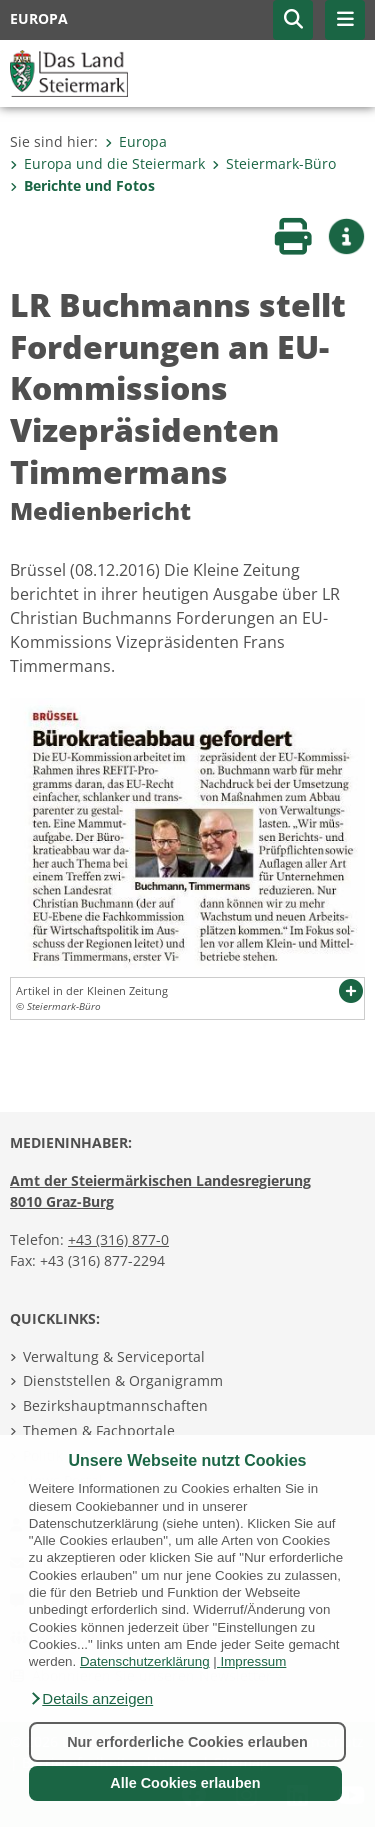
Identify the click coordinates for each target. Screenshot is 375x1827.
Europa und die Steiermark (107, 163)
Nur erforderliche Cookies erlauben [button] (187, 1742)
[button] (91, 1699)
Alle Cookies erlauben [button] (185, 1783)
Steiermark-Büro (274, 163)
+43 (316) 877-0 (118, 1239)
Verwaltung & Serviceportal (114, 1356)
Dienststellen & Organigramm (123, 1380)
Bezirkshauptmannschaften (115, 1405)
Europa (136, 141)
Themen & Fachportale (99, 1430)
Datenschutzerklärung (145, 1661)
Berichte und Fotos (82, 185)
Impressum (253, 1661)
